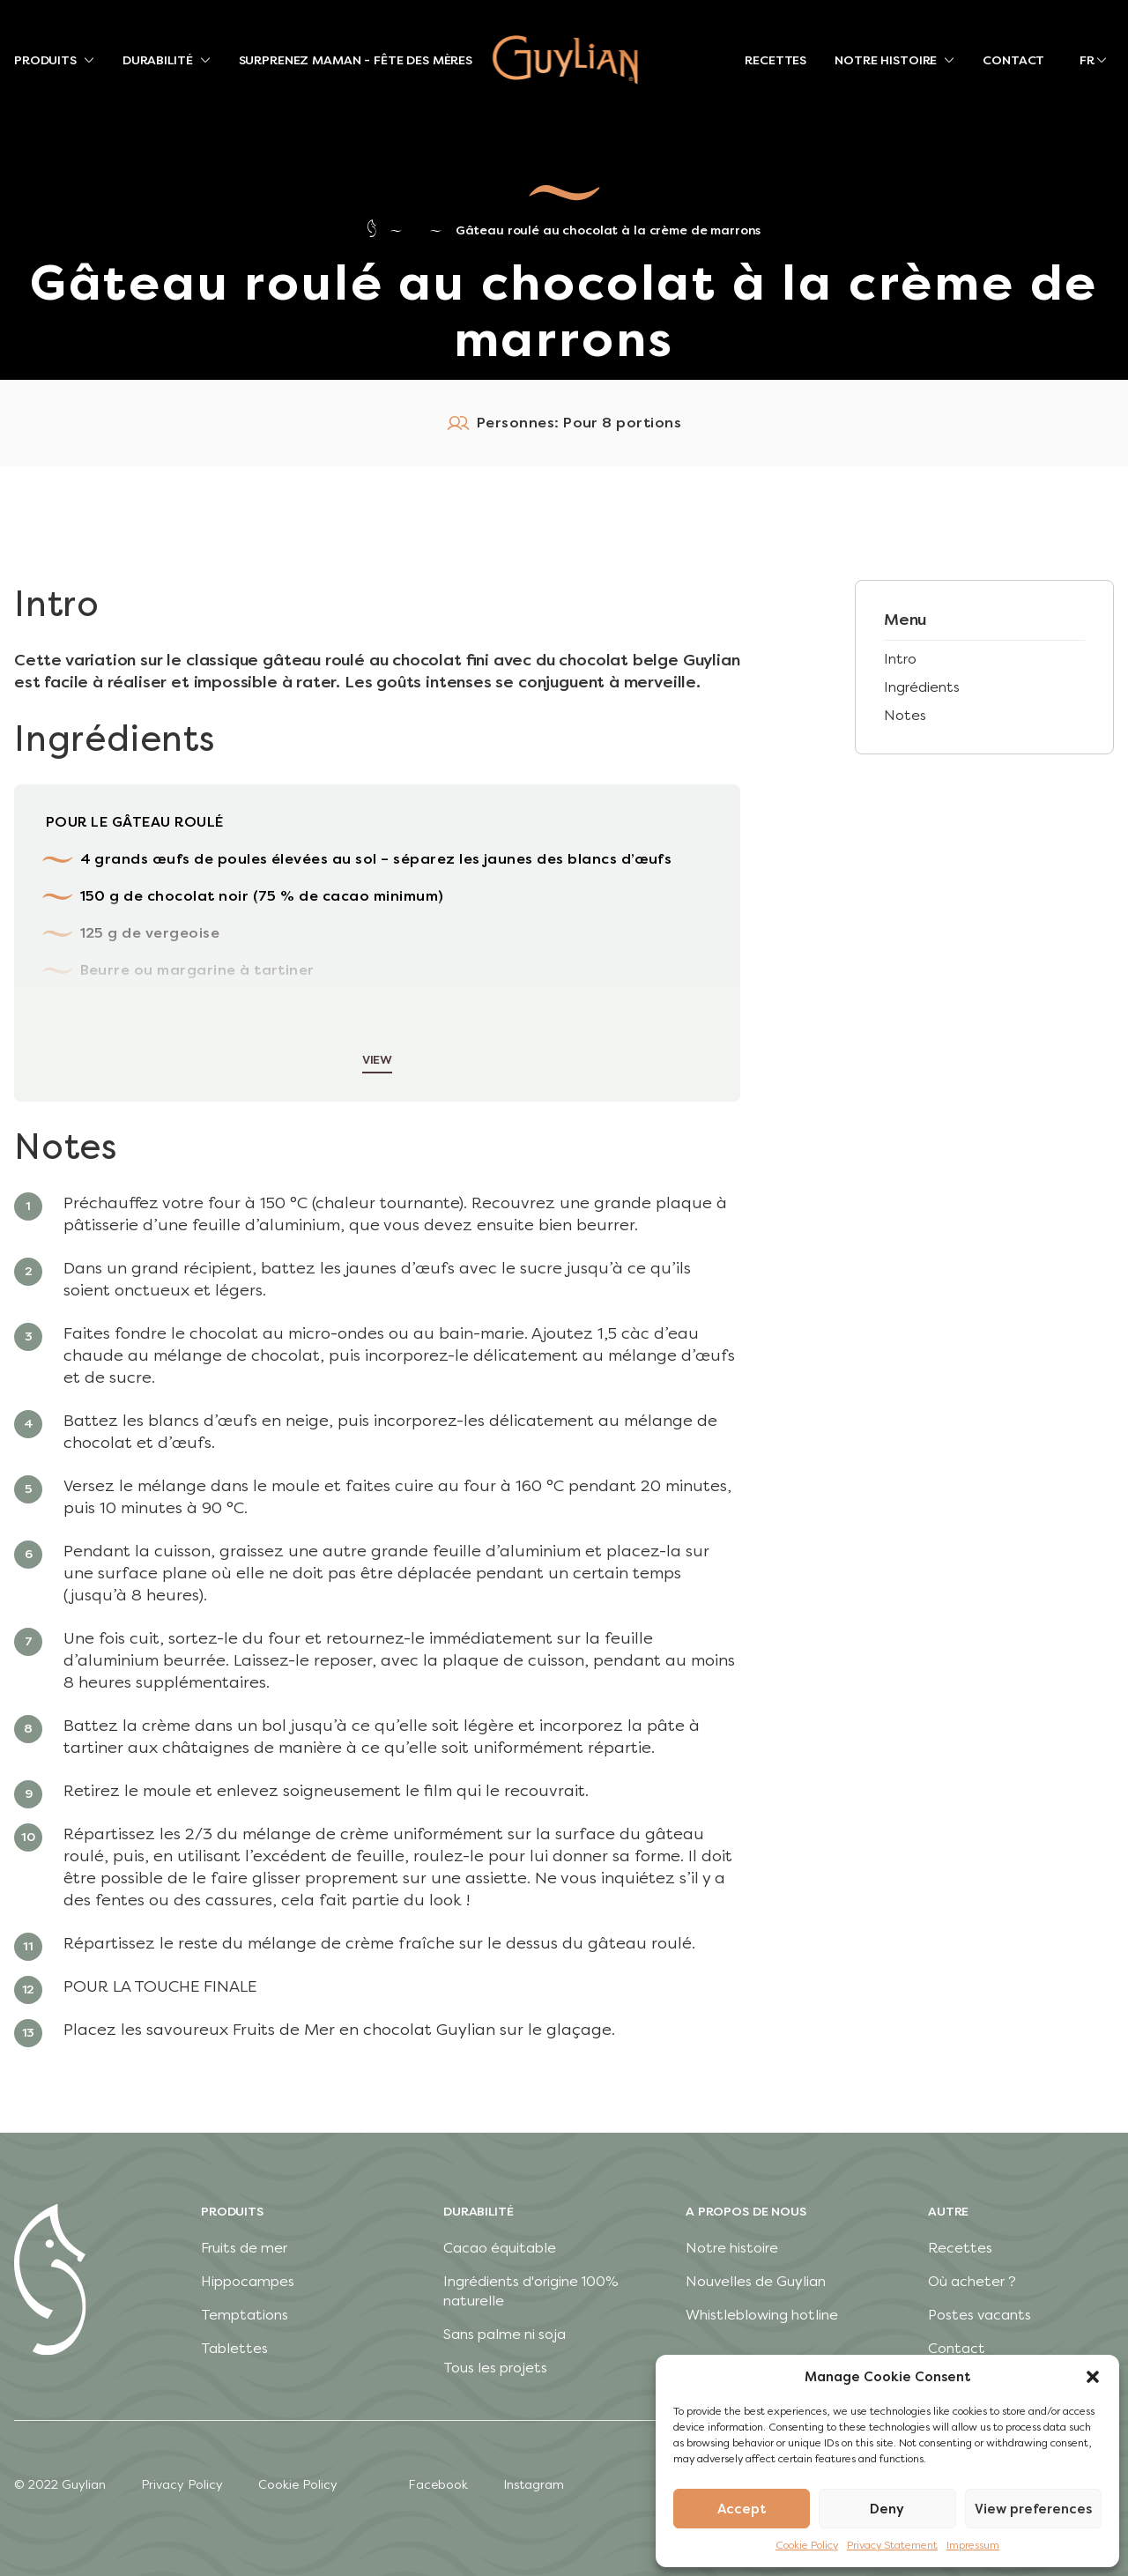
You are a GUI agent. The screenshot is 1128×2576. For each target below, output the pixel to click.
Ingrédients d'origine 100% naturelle (531, 2291)
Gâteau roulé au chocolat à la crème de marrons (608, 230)
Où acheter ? (972, 2281)
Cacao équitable (499, 2247)
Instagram (533, 2484)
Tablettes (234, 2348)
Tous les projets (495, 2367)
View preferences (1033, 2509)
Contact (956, 2348)
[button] (1093, 2377)
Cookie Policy (807, 2545)
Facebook (438, 2484)
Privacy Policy (182, 2484)
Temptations (244, 2314)
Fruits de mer (244, 2247)
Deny (887, 2509)
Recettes (960, 2247)
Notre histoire (732, 2247)
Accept (742, 2509)
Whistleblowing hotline (762, 2314)
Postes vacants (979, 2314)
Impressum (972, 2545)
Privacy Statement (892, 2545)
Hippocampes (247, 2281)
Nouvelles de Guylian (756, 2281)
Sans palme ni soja (504, 2334)
